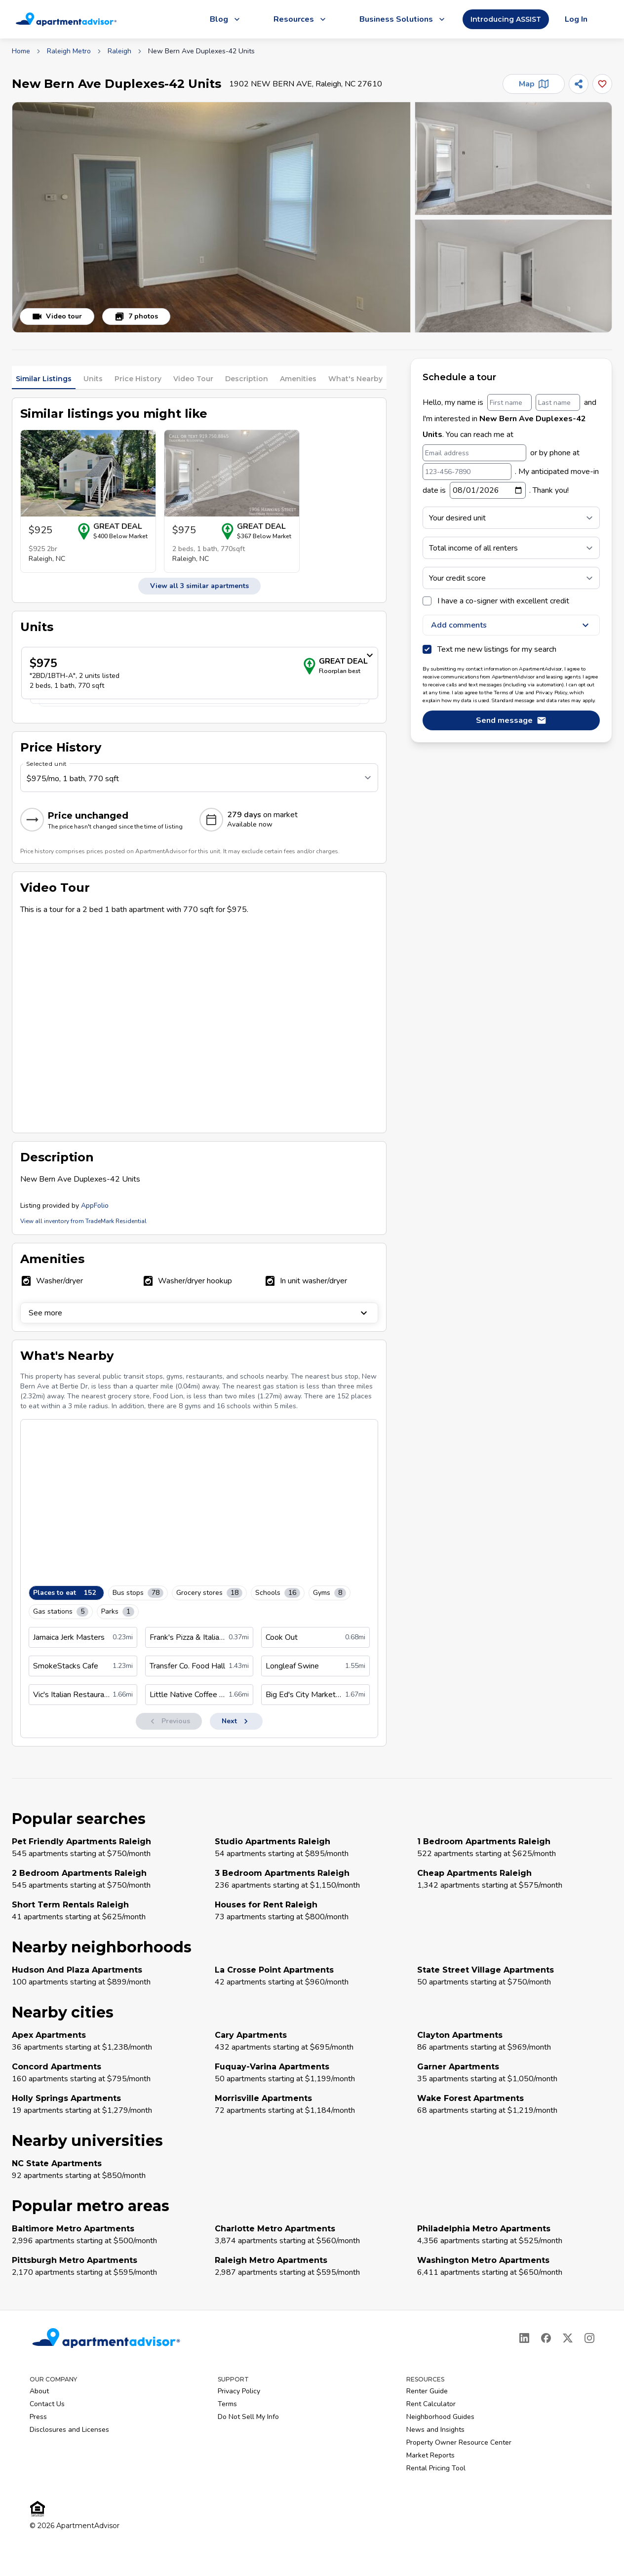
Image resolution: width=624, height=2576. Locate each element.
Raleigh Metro (69, 51)
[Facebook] (546, 2338)
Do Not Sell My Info (248, 2416)
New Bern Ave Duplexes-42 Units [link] (201, 51)
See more (199, 1313)
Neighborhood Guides (440, 2416)
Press (38, 2416)
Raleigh (119, 51)
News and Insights (435, 2429)
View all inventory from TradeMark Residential (83, 1221)
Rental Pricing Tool (436, 2468)
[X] (568, 2338)
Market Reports (430, 2455)
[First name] (509, 402)
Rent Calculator (431, 2404)
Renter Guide (427, 2391)
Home (21, 51)
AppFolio (95, 1205)
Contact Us (47, 2404)
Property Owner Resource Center (458, 2442)
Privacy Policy (239, 2391)
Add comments (511, 625)
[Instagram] (589, 2338)
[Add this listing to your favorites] (602, 84)
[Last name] (558, 402)
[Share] (578, 84)
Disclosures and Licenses (69, 2429)
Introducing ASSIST (505, 19)
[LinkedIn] (524, 2338)
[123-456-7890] (467, 471)
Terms (227, 2404)
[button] (211, 217)
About (39, 2391)
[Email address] (474, 452)
